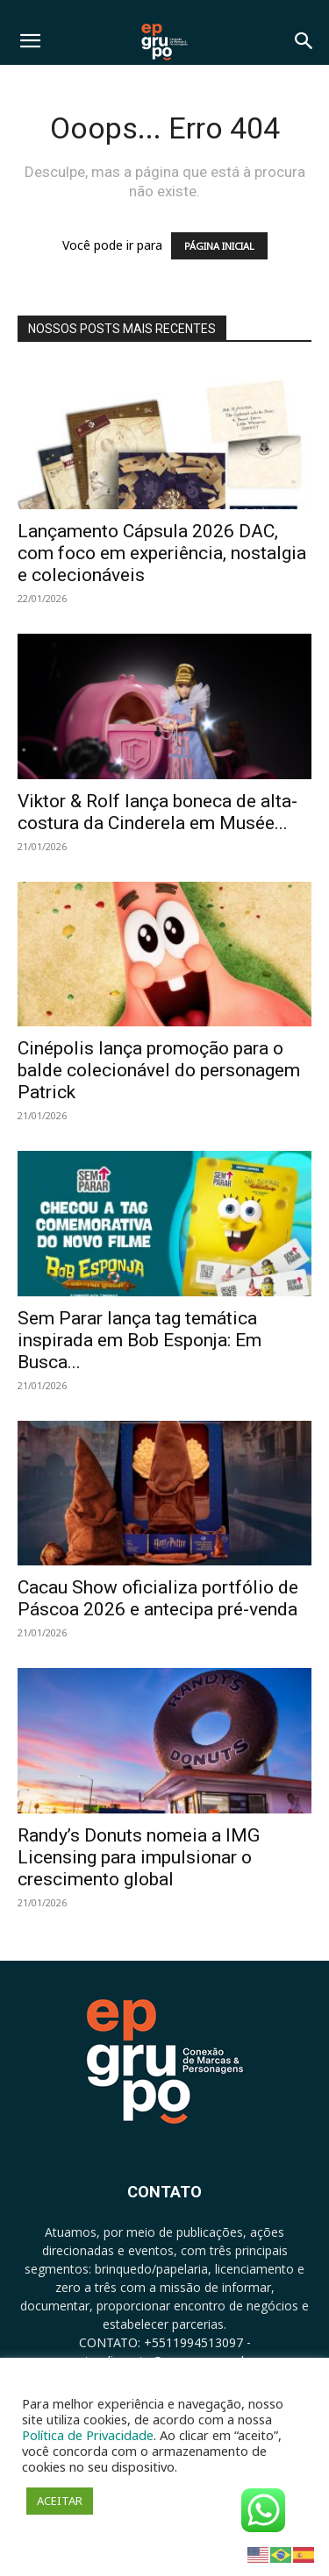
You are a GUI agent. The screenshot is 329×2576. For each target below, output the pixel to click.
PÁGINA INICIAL (219, 245)
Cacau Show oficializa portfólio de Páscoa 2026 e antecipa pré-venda (158, 1598)
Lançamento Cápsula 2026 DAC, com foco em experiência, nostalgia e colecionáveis (162, 553)
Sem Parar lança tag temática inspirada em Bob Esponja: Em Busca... (139, 1340)
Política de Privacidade (88, 2435)
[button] (30, 41)
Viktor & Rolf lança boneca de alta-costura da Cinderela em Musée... (157, 812)
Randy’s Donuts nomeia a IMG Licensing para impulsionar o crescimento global (139, 1857)
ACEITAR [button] (59, 2501)
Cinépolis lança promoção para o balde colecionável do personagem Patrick (159, 1070)
